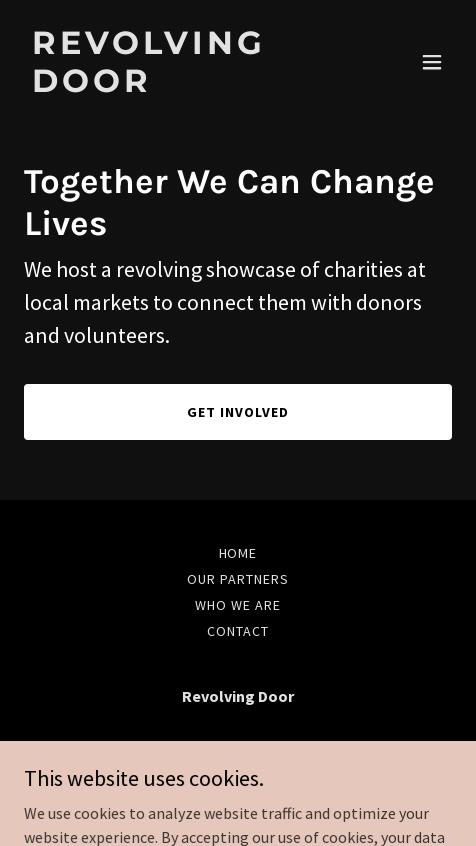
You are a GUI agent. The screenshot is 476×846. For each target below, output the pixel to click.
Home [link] (238, 553)
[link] (174, 86)
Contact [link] (238, 631)
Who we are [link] (238, 605)
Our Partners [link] (238, 579)
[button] (432, 62)
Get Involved (238, 412)
